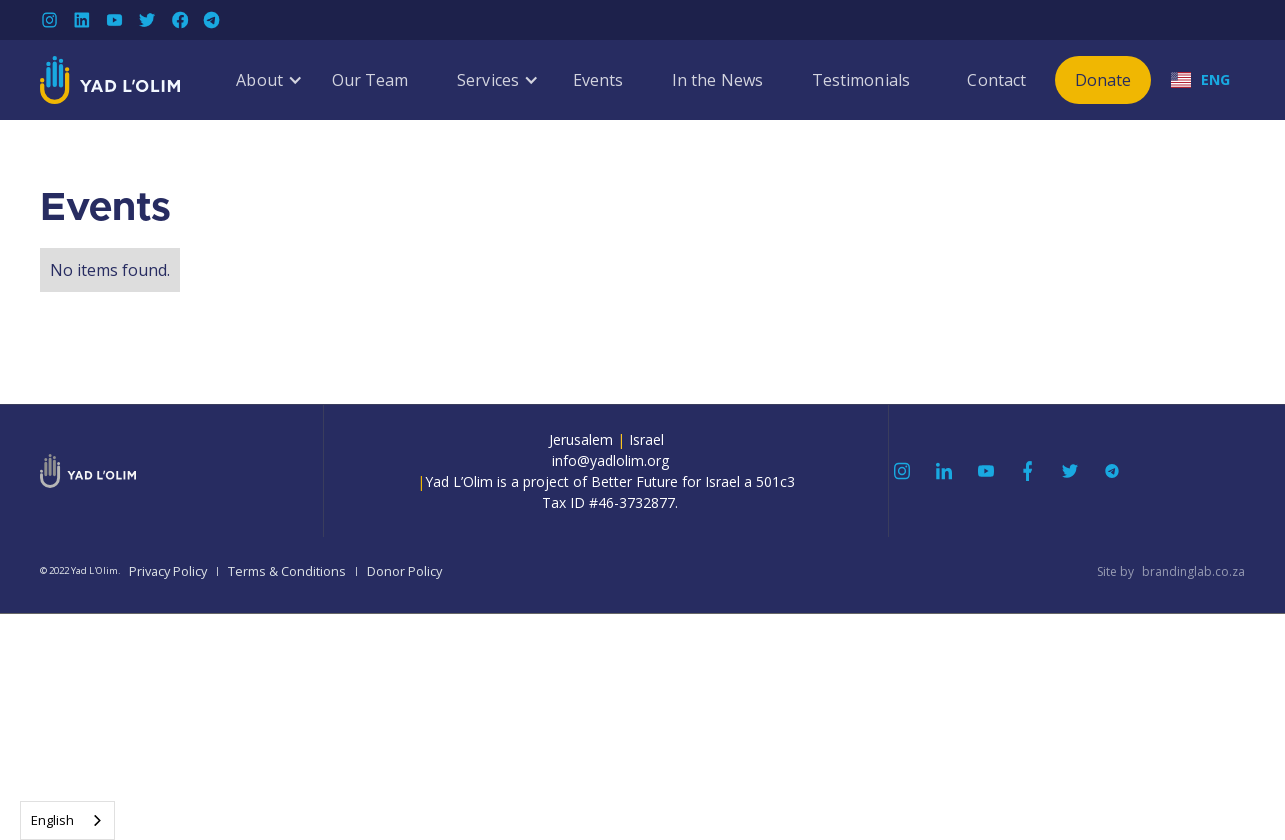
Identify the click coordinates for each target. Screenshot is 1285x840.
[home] (110, 80)
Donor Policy (404, 571)
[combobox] (67, 820)
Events (598, 80)
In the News (717, 80)
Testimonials (861, 80)
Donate (1103, 80)
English (52, 820)
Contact (996, 80)
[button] (259, 80)
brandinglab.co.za (1193, 571)
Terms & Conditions (287, 571)
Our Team (370, 80)
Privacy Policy (168, 571)
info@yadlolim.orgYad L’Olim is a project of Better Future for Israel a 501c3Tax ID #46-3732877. (606, 481)
